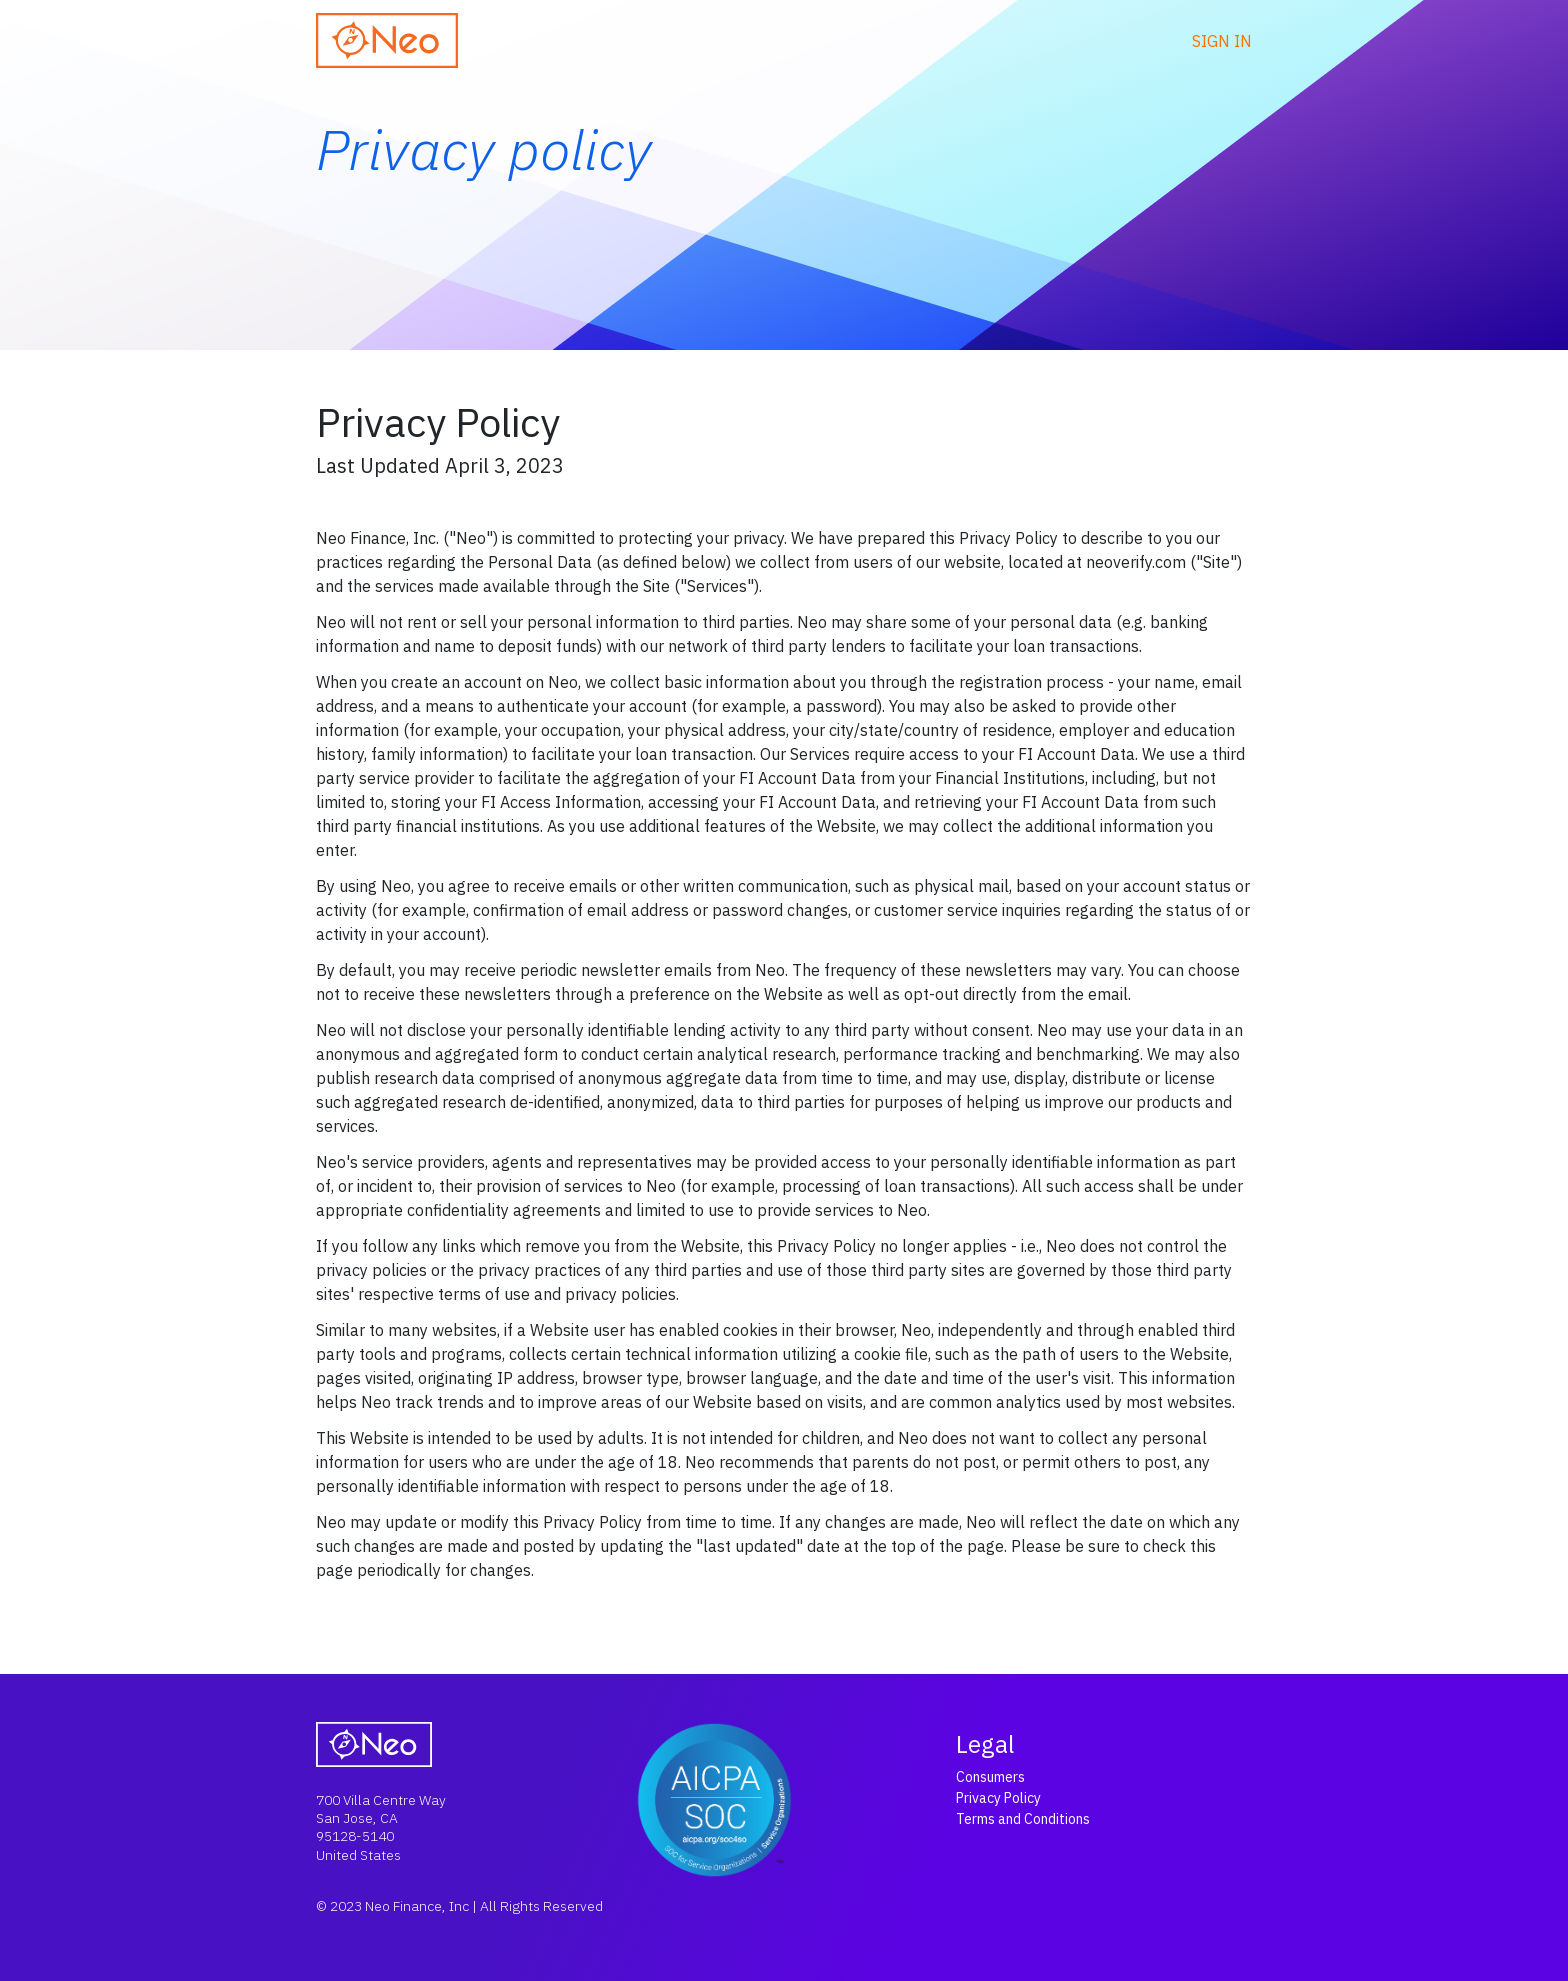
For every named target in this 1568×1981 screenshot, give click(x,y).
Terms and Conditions (1023, 1819)
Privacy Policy (998, 1798)
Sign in (1222, 41)
